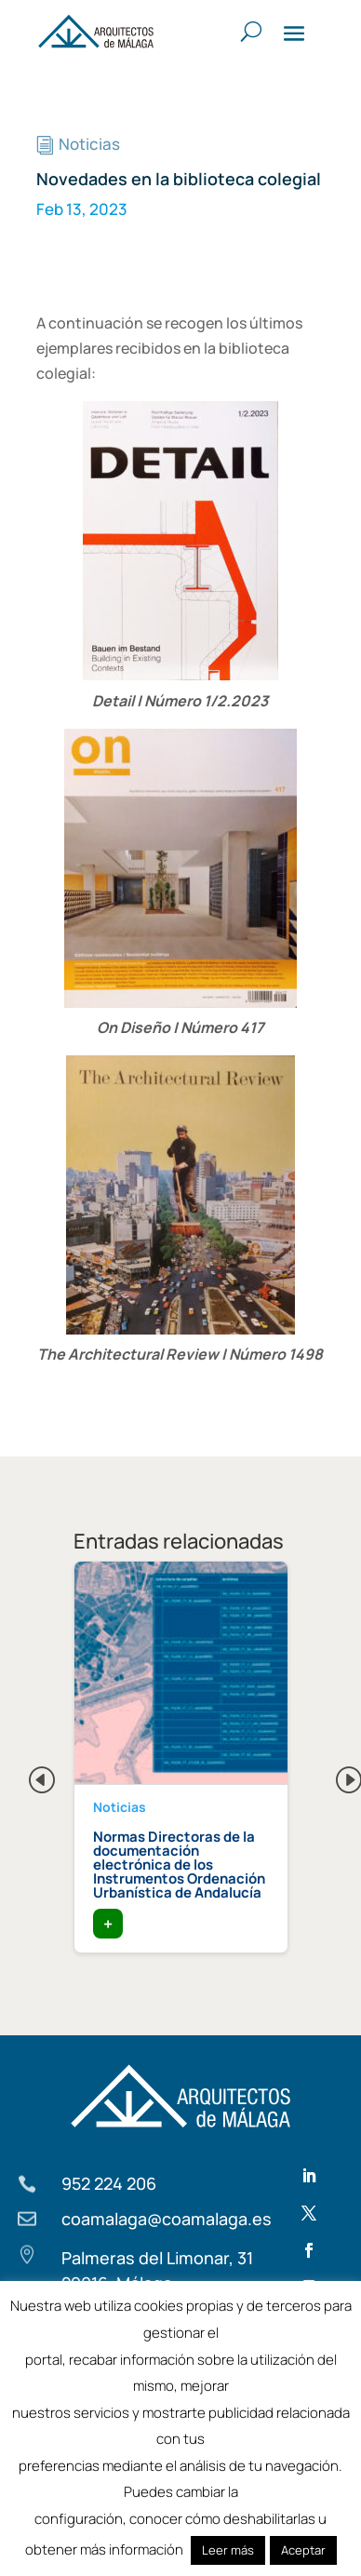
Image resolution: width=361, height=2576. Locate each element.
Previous (27, 1774)
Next (334, 1774)
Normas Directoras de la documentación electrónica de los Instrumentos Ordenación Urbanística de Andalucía (179, 1864)
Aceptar (303, 2550)
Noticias (89, 143)
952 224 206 (108, 2183)
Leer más (228, 2550)
